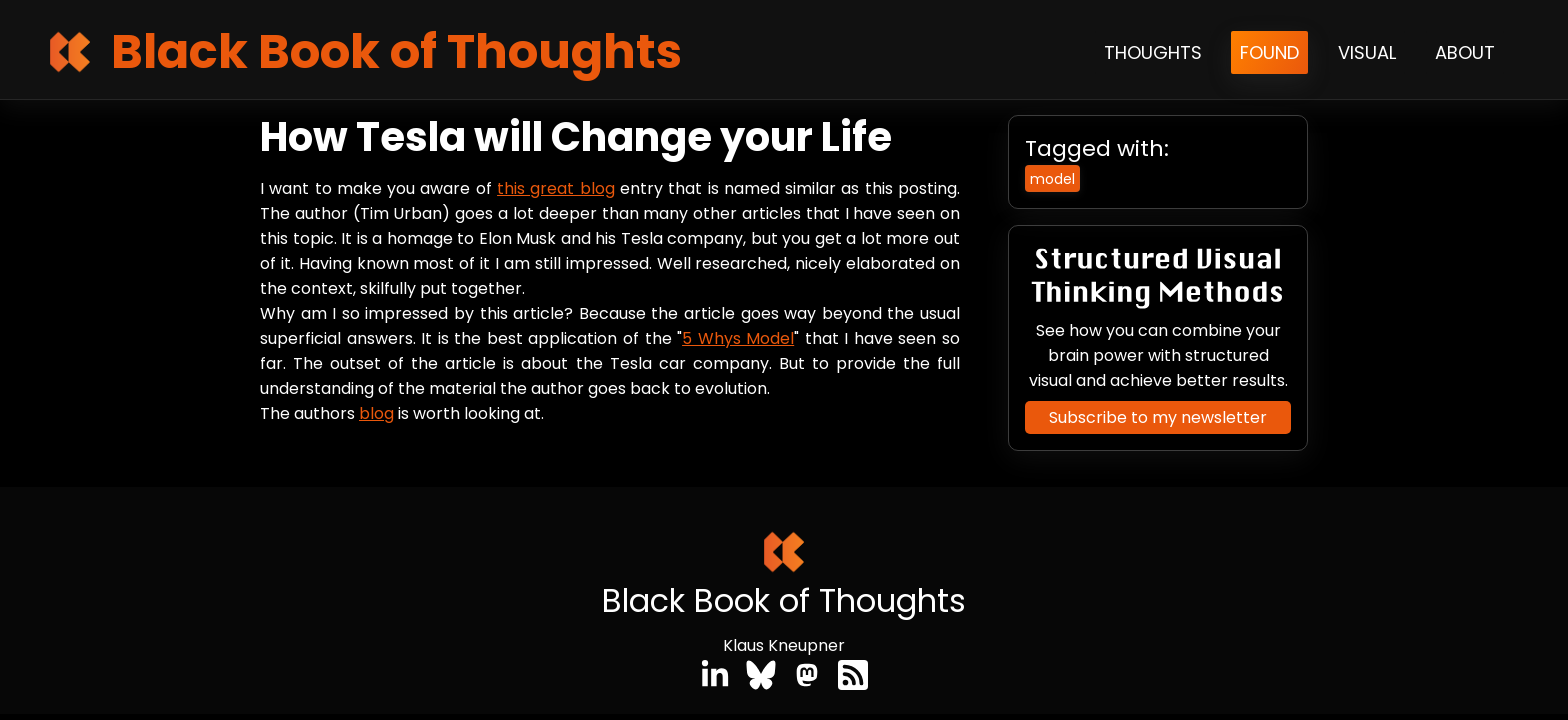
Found (1269, 52)
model (1052, 179)
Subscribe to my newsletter (1158, 417)
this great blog (556, 188)
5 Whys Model (738, 338)
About (1465, 52)
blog (376, 413)
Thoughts (1153, 52)
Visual (1367, 52)
